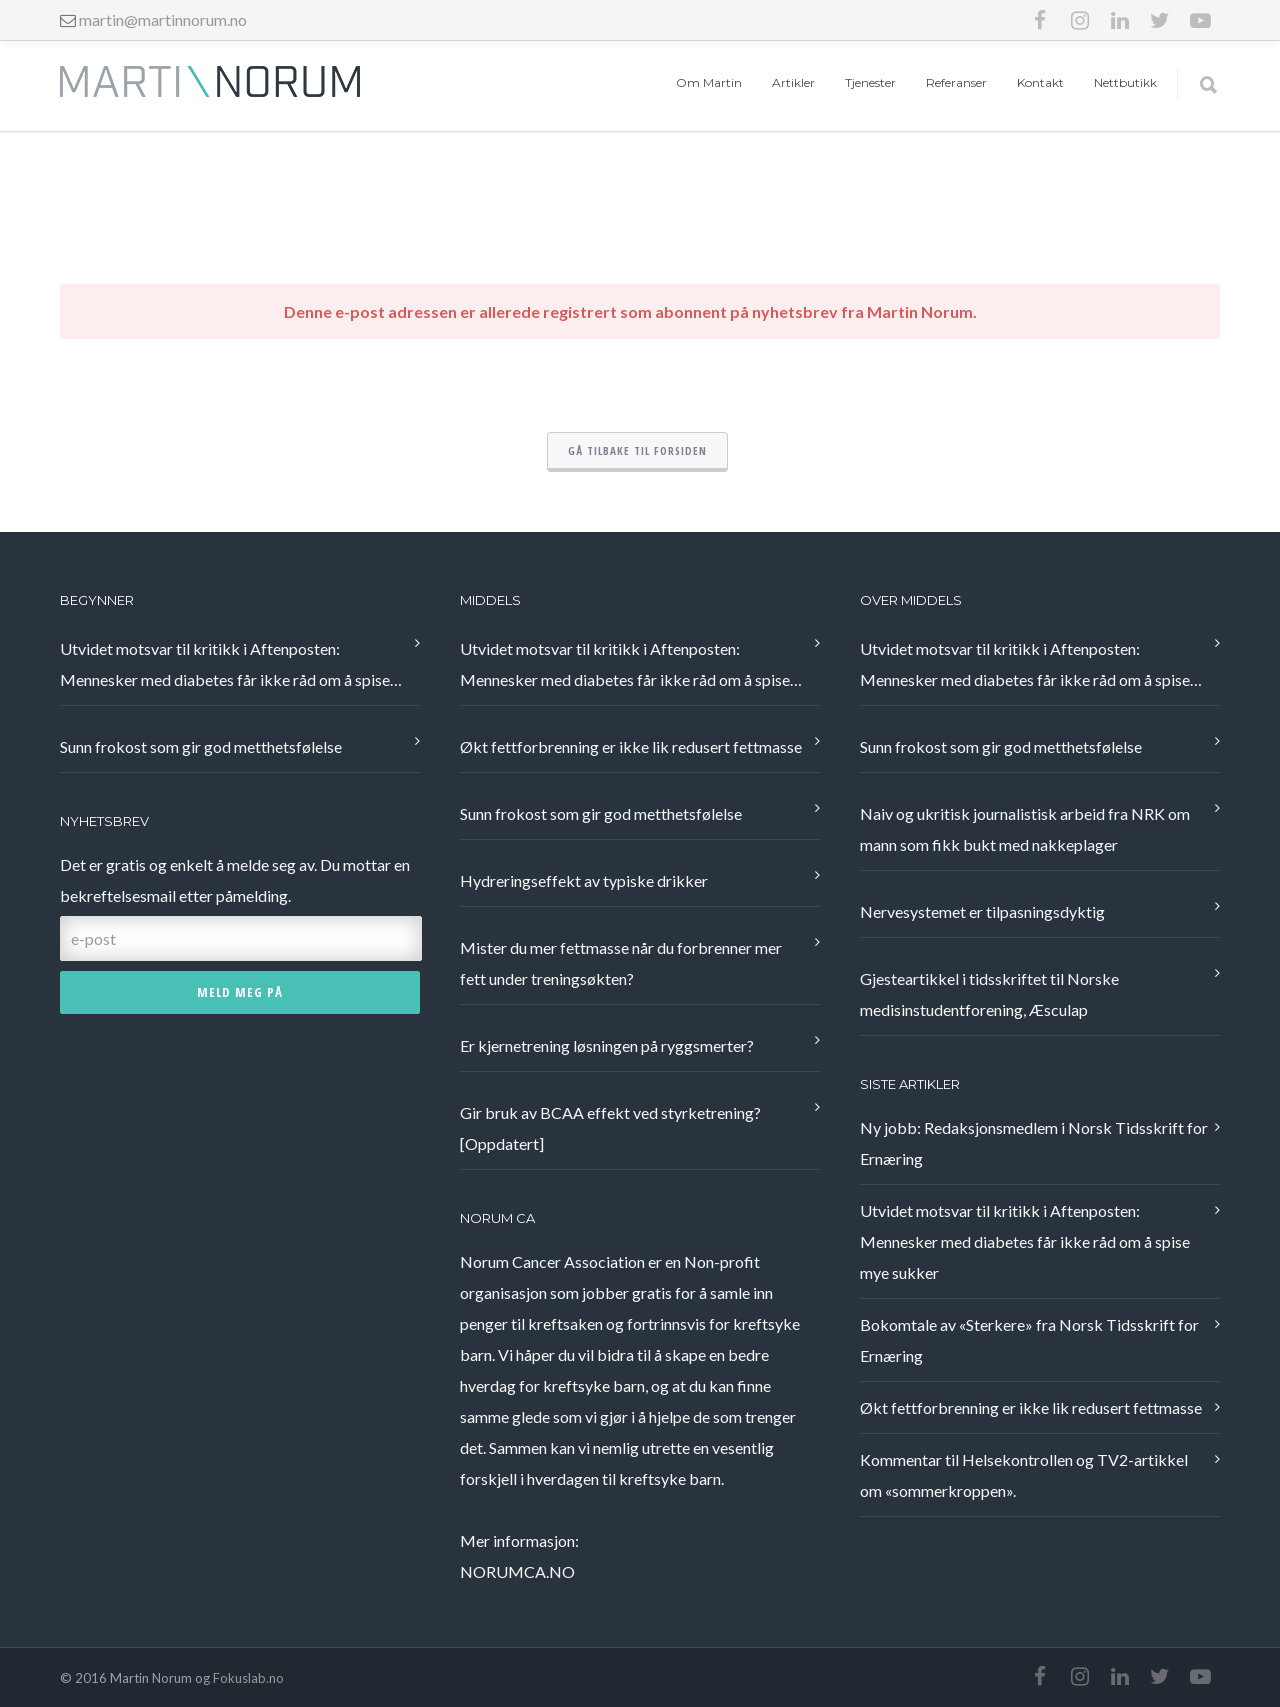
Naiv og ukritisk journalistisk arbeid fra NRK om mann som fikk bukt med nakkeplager (1025, 829)
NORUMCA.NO (517, 1571)
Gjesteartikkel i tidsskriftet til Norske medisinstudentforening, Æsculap (989, 994)
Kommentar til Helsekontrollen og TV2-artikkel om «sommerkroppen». (1024, 1475)
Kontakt (1040, 82)
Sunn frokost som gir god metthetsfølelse (201, 746)
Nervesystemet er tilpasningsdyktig (982, 911)
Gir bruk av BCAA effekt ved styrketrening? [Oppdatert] (610, 1128)
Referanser (956, 82)
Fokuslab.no (248, 1678)
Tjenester (870, 82)
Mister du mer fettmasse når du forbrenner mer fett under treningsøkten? (621, 963)
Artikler (793, 82)
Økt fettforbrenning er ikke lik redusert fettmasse (631, 746)
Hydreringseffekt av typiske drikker (584, 880)
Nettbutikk (1125, 82)
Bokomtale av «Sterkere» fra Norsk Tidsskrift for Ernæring (1029, 1340)
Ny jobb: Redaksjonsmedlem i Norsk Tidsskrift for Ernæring (1034, 1143)
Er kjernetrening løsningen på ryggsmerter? (607, 1045)
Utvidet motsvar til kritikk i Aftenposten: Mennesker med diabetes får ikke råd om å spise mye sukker (225, 667)
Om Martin (709, 82)
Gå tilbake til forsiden (637, 450)
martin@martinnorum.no (163, 19)
